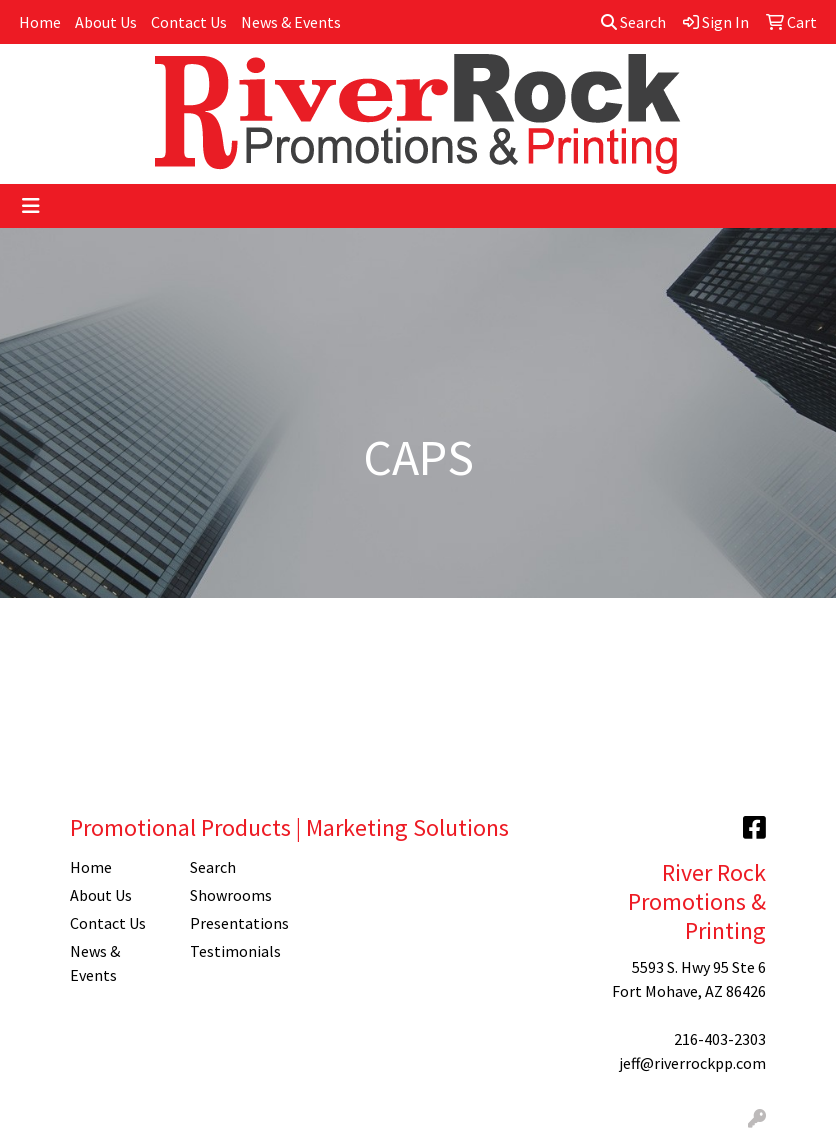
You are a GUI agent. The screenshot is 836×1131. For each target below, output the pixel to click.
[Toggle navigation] (31, 206)
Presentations (238, 923)
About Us (106, 22)
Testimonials (235, 951)
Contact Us (189, 22)
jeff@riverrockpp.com (692, 1063)
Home (40, 22)
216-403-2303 (720, 1039)
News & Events (291, 22)
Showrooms (231, 895)
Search (633, 22)
